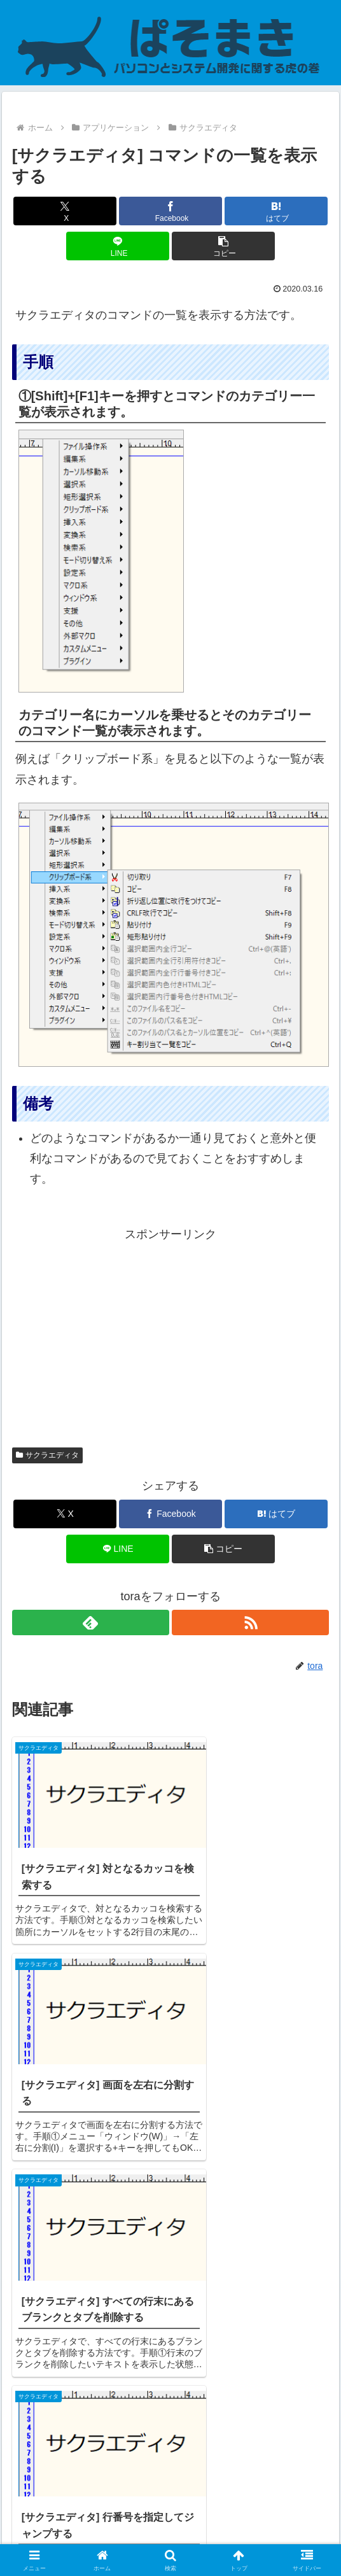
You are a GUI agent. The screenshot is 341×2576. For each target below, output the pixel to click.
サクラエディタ (48, 1455)
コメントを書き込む (171, 2413)
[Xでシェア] (64, 211)
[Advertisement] (171, 1333)
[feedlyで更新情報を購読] (90, 1622)
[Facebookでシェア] (170, 211)
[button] (223, 246)
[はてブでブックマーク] (276, 211)
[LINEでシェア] (117, 246)
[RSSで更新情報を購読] (250, 1622)
